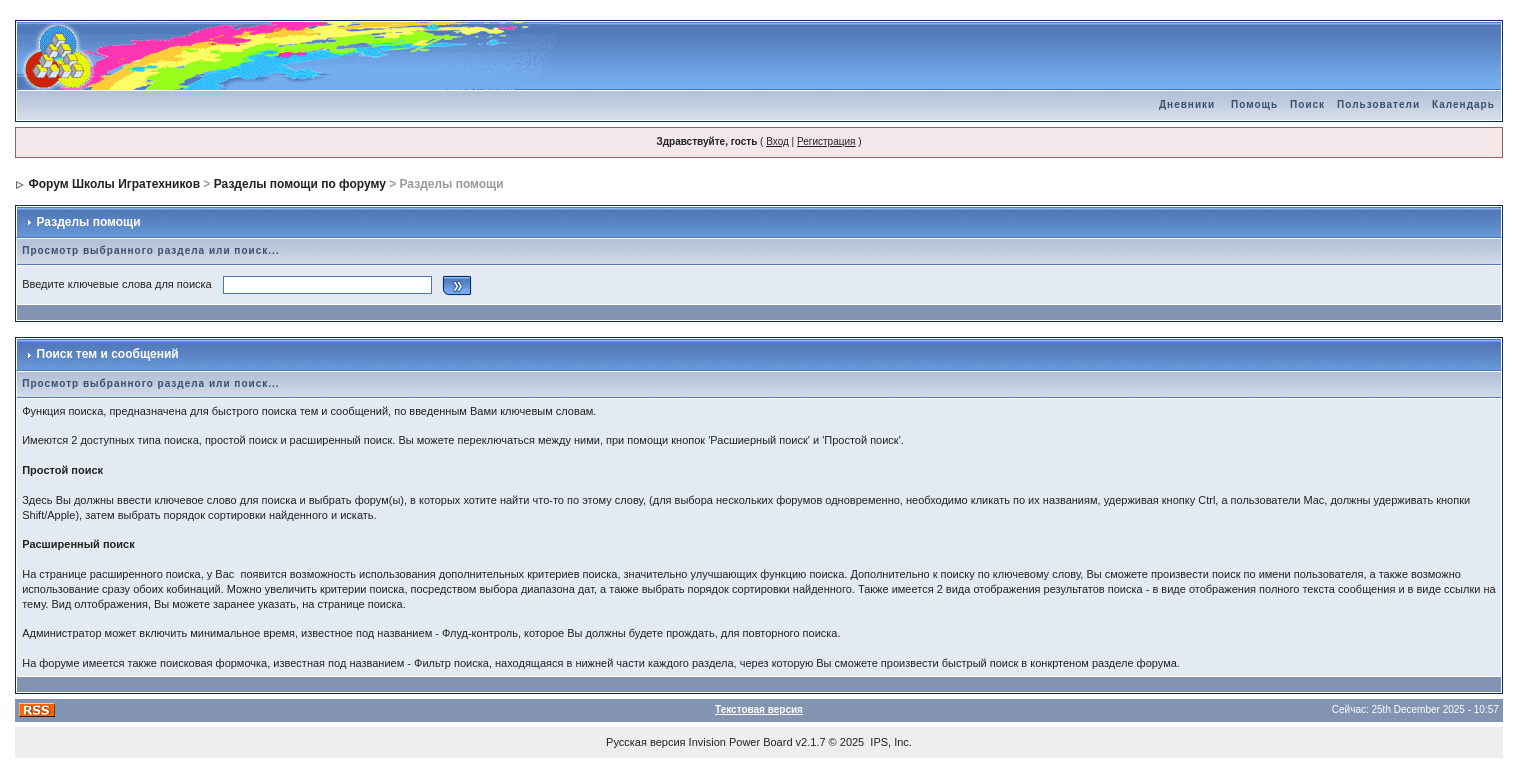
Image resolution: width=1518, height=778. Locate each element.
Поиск (1307, 104)
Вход (777, 141)
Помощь (1254, 104)
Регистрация (826, 141)
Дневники (1187, 104)
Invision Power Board (741, 742)
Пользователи (1378, 104)
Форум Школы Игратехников (115, 184)
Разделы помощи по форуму (300, 184)
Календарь (1463, 104)
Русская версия (645, 742)
